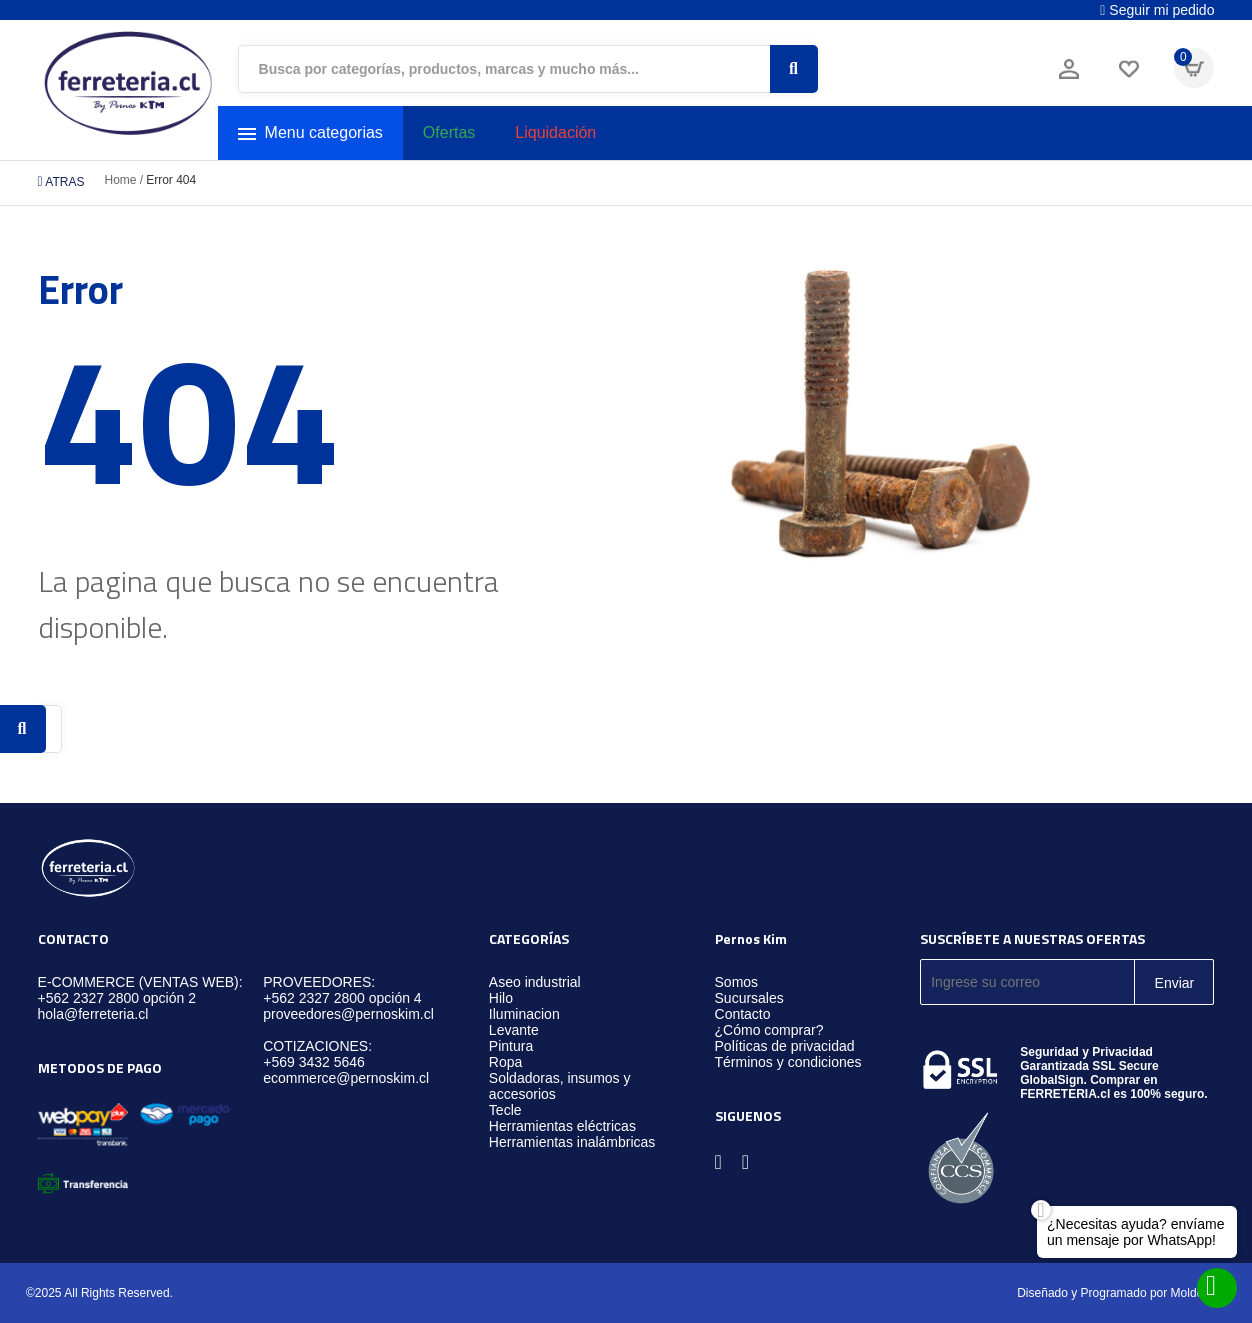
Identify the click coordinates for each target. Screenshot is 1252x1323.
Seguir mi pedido (1157, 10)
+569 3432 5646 (314, 1062)
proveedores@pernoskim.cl (348, 1014)
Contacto (743, 1014)
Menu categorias (310, 133)
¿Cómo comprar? (769, 1030)
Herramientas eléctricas (562, 1126)
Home (120, 180)
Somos (737, 982)
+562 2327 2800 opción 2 (117, 998)
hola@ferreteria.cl (93, 1014)
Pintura (511, 1046)
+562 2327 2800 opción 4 (342, 998)
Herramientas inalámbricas (572, 1142)
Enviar (1175, 983)
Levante (514, 1030)
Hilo (501, 998)
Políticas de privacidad (785, 1046)
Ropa (505, 1062)
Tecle (505, 1110)
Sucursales (749, 998)
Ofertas (449, 132)
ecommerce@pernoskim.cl (346, 1078)
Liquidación (555, 132)
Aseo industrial (535, 982)
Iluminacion (524, 1014)
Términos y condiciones (788, 1062)
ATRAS (61, 182)
